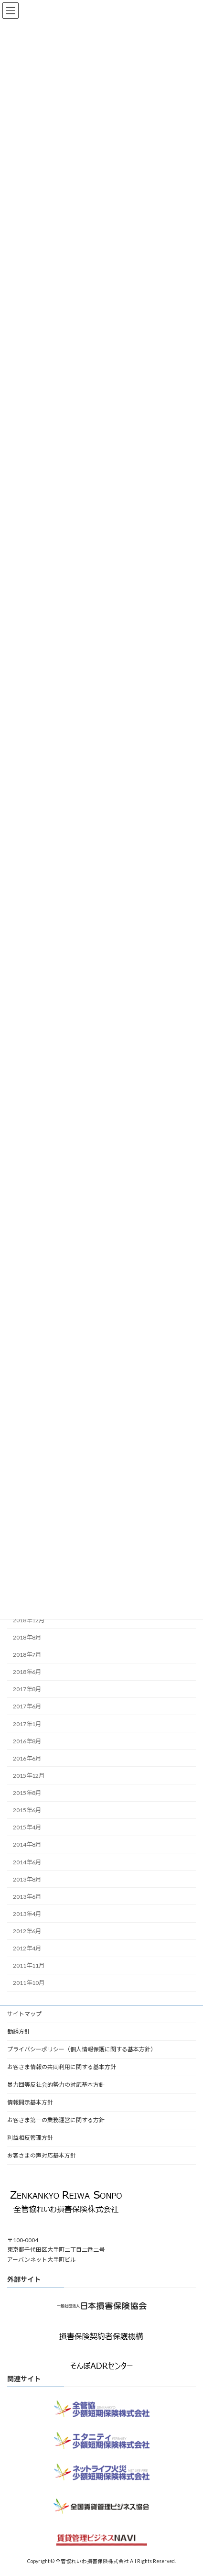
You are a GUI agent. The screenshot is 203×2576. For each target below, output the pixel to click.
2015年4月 (27, 1827)
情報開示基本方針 (30, 2102)
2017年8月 (27, 1689)
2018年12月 (28, 1620)
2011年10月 (28, 1982)
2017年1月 (27, 1723)
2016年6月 (27, 1758)
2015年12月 (28, 1775)
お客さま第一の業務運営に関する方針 (56, 2120)
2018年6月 (27, 1671)
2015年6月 (27, 1810)
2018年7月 (27, 1654)
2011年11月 (28, 1965)
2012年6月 (27, 1931)
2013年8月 (27, 1879)
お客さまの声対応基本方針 (41, 2155)
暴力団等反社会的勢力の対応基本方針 (56, 2084)
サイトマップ (24, 2013)
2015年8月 (27, 1792)
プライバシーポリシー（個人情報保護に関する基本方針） (81, 2049)
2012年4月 (27, 1948)
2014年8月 (27, 1844)
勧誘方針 (18, 2031)
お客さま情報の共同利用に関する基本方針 (61, 2066)
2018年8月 (27, 1637)
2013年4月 (27, 1913)
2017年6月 (27, 1706)
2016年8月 (27, 1741)
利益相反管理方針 (30, 2137)
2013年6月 (27, 1896)
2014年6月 (27, 1861)
